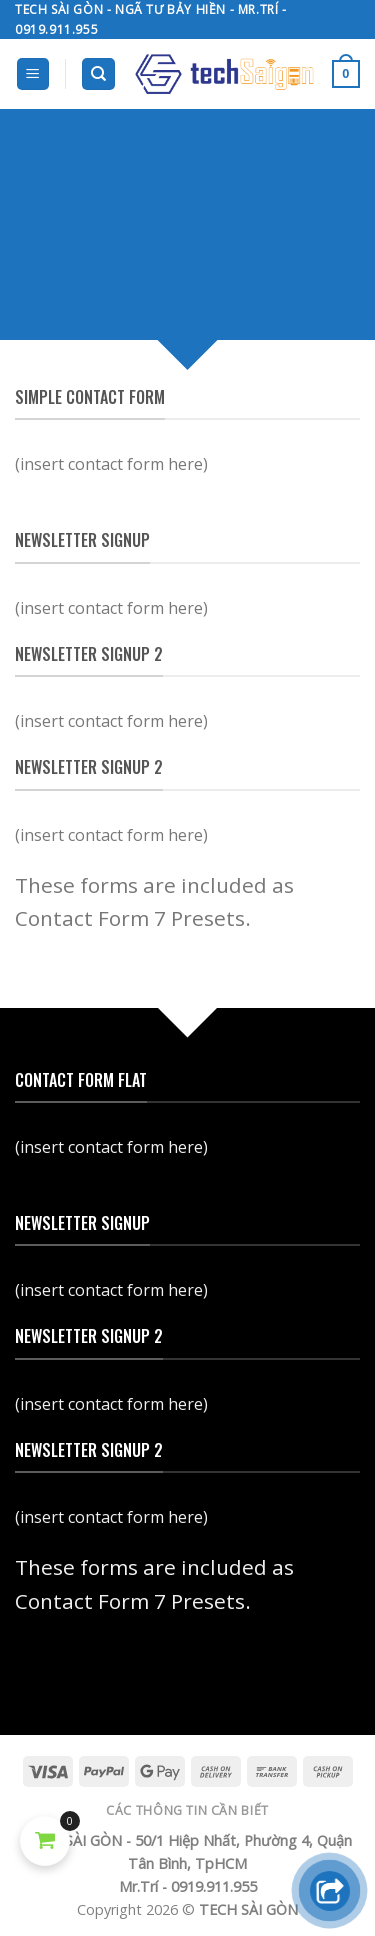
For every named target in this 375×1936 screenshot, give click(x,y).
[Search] (98, 74)
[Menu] (33, 74)
